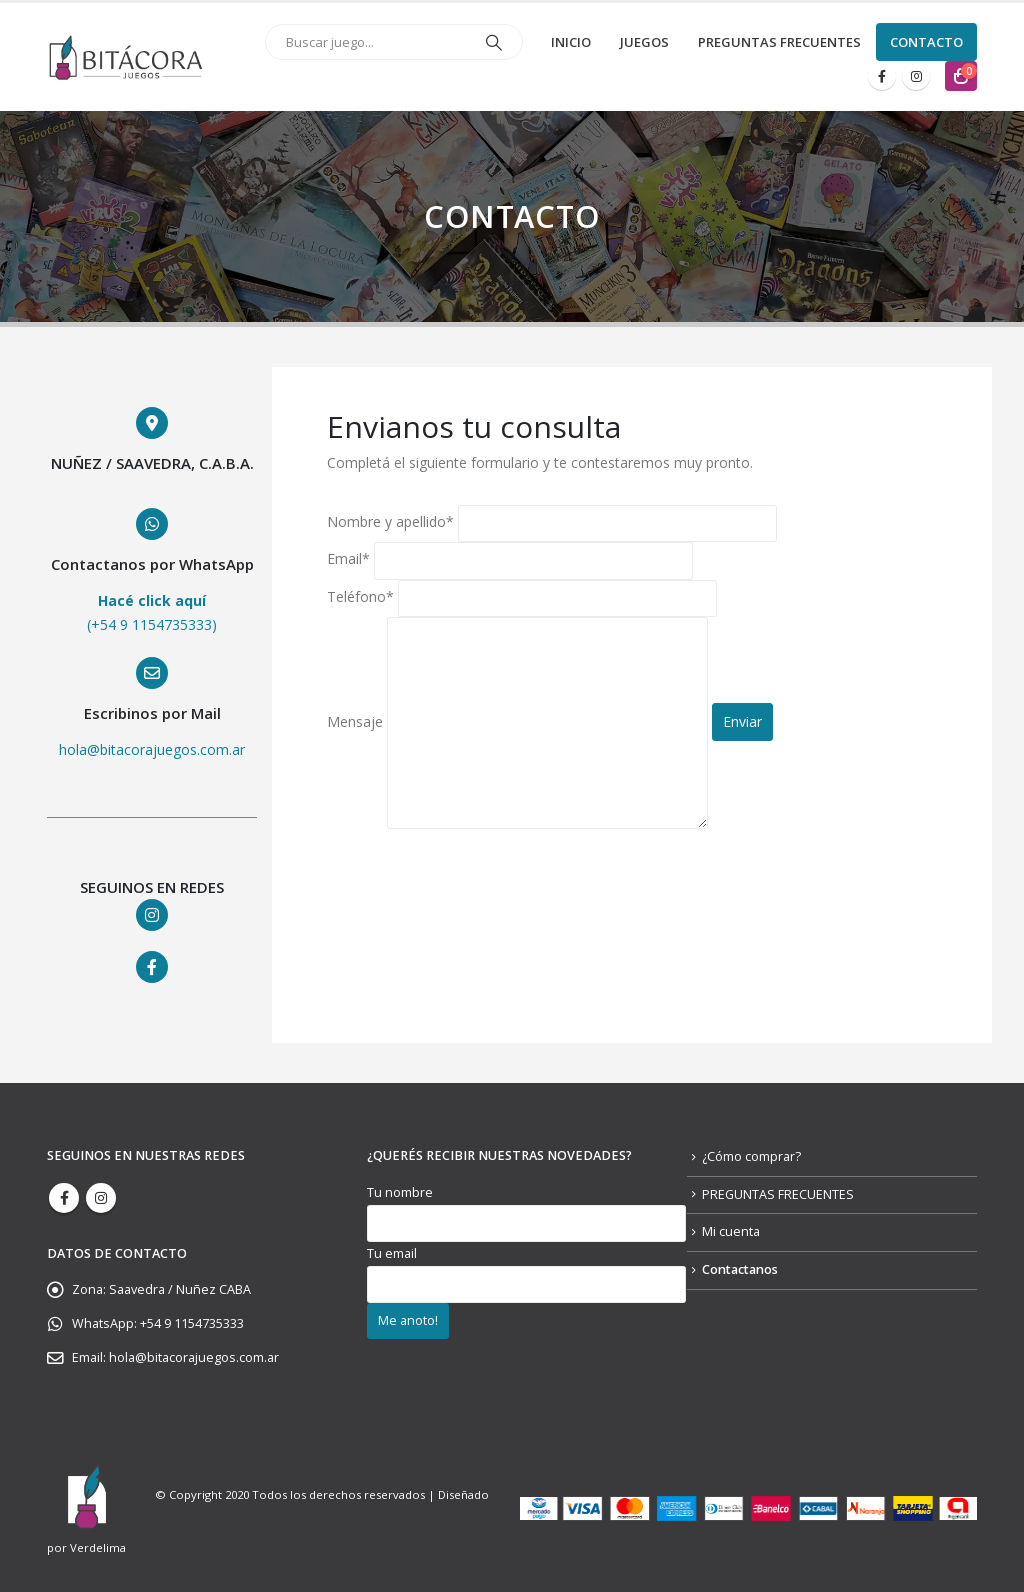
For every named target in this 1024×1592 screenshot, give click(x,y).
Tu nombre (526, 1207)
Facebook (64, 1198)
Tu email (526, 1268)
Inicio (571, 42)
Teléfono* (522, 596)
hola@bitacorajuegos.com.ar (194, 1357)
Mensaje (517, 721)
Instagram (101, 1198)
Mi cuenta (731, 1231)
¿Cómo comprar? (751, 1156)
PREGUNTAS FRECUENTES (779, 42)
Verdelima (98, 1547)
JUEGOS (644, 42)
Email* (510, 559)
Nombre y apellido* (552, 521)
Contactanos (740, 1269)
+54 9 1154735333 (192, 1323)
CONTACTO (926, 42)
